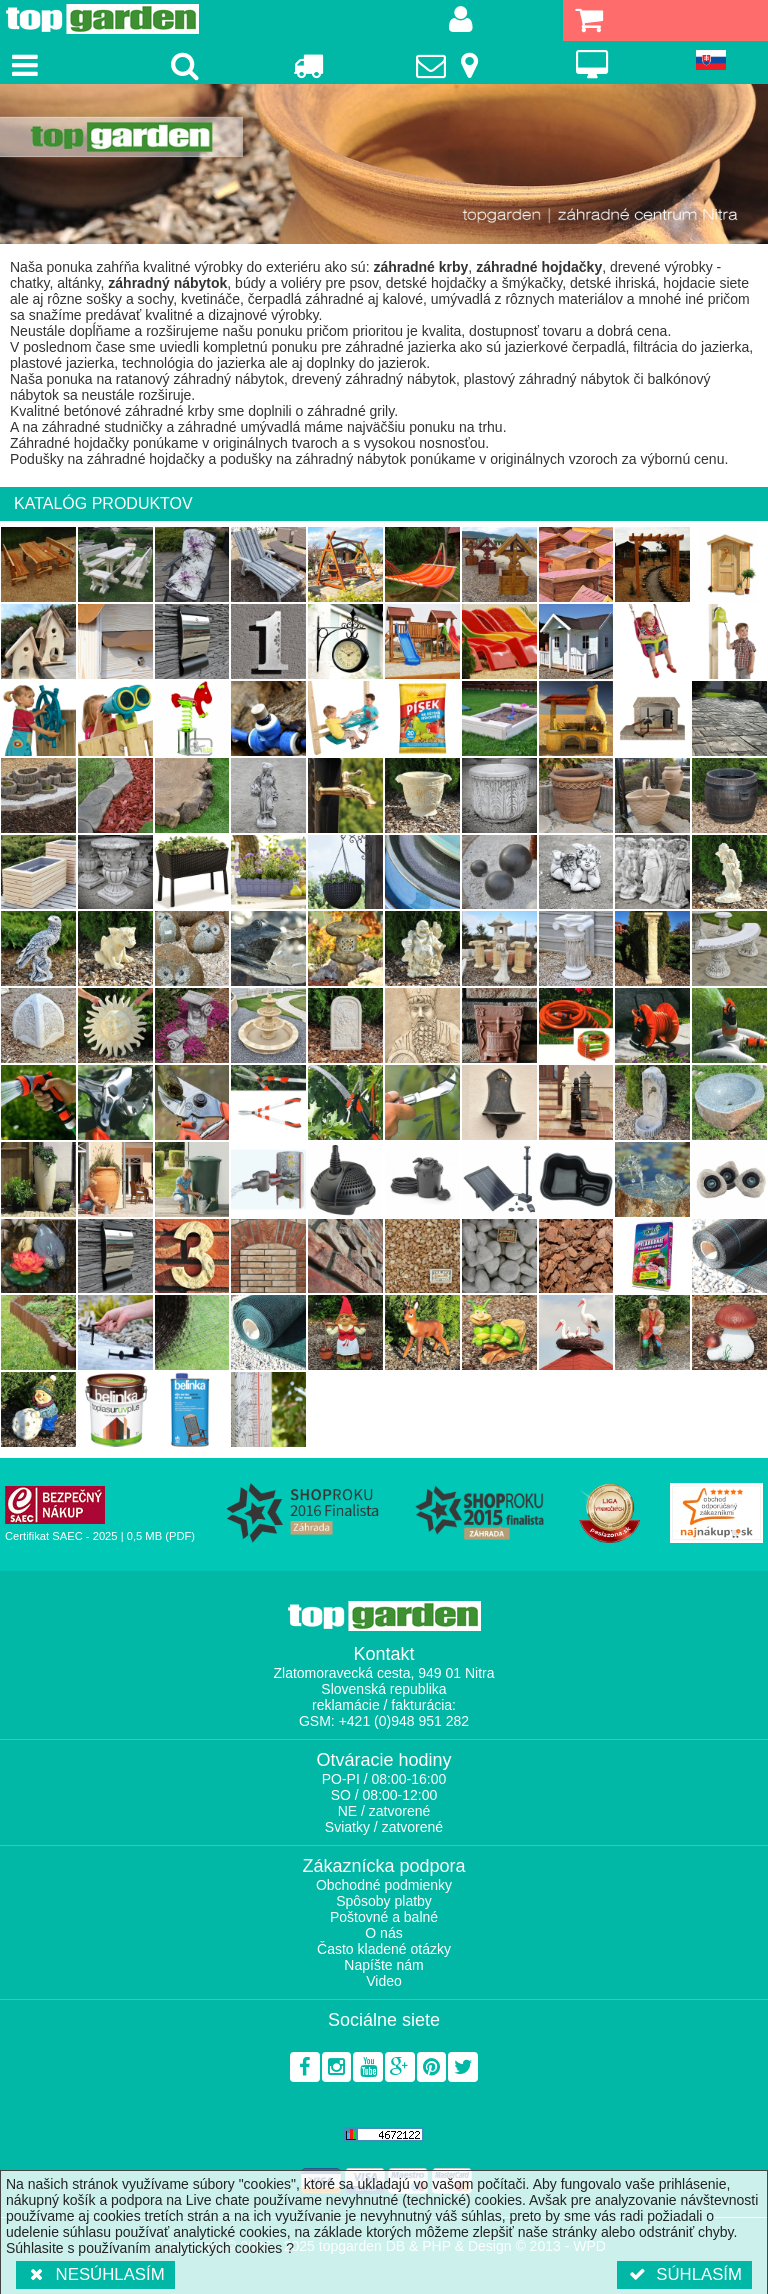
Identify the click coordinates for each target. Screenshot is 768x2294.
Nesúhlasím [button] (95, 2274)
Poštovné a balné (384, 1917)
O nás (383, 1933)
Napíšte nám (383, 1965)
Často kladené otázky (384, 1949)
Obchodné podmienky (384, 1885)
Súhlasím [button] (684, 2274)
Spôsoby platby (384, 1901)
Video (384, 1981)
